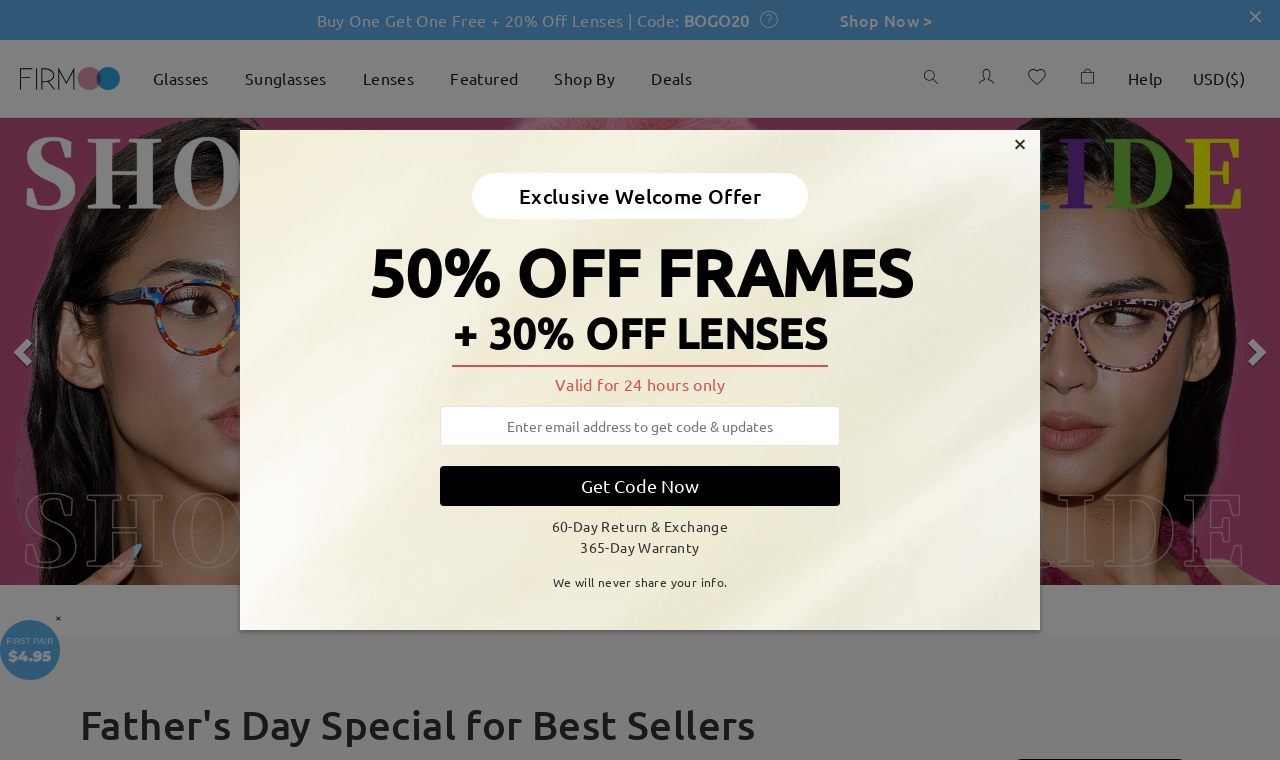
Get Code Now (640, 485)
